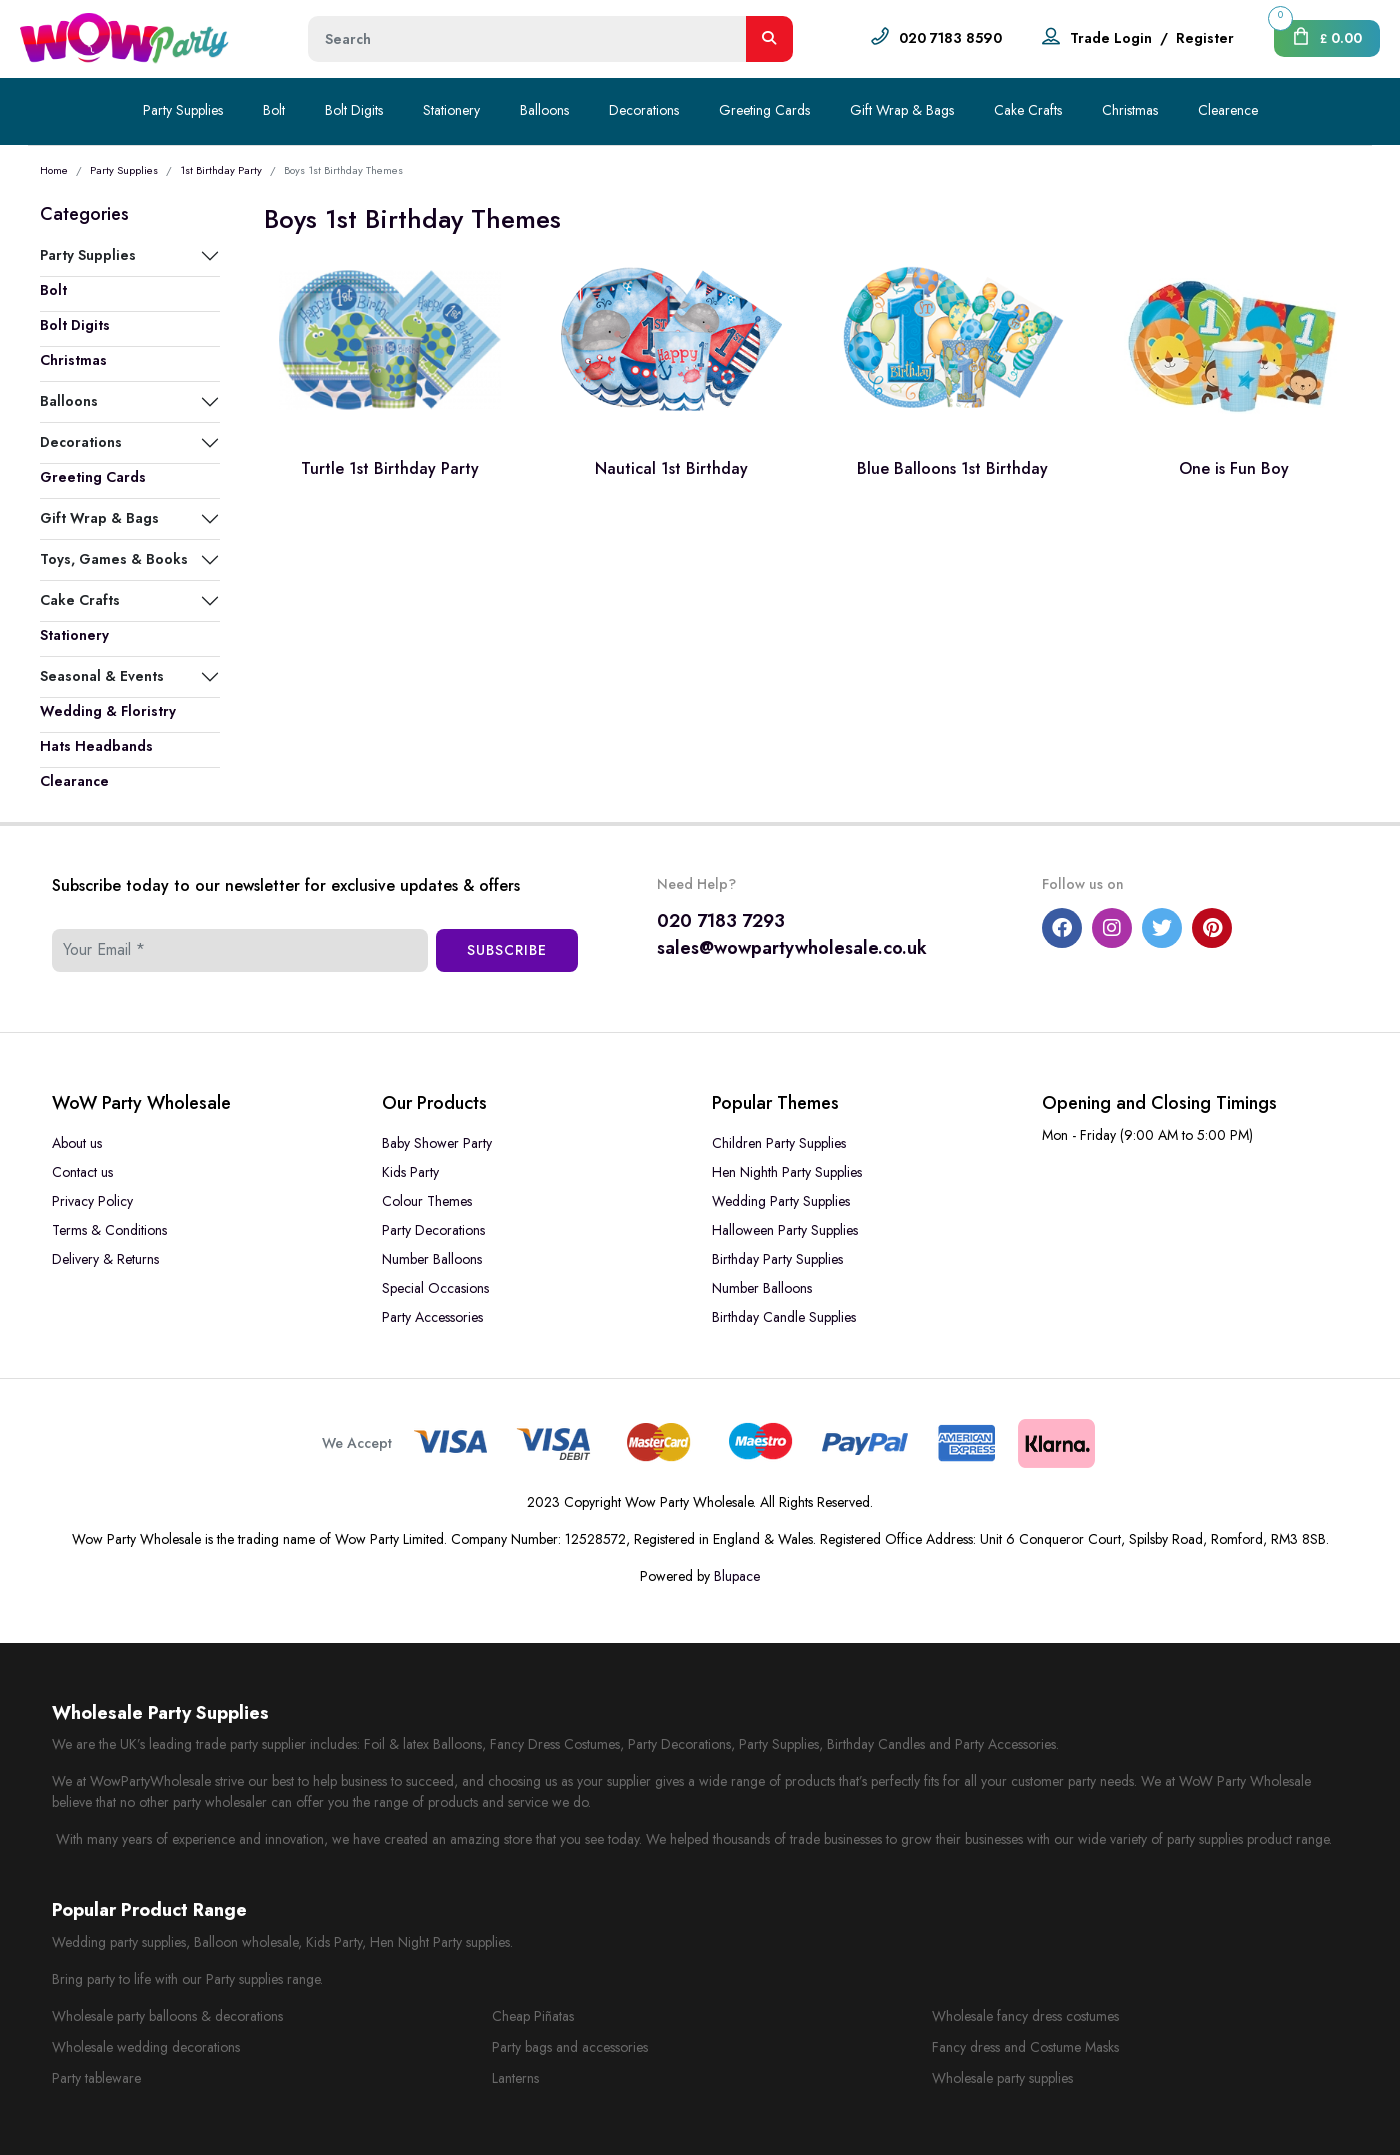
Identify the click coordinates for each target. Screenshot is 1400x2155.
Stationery (451, 110)
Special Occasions (435, 1288)
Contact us (82, 1172)
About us (77, 1143)
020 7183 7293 (721, 921)
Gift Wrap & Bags (902, 110)
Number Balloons (432, 1259)
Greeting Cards (764, 110)
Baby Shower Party (437, 1143)
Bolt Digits (354, 110)
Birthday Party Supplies (777, 1259)
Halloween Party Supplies (785, 1230)
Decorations (644, 110)
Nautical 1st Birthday (671, 468)
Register (1205, 38)
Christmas (1130, 110)
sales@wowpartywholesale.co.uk (792, 948)
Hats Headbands (96, 746)
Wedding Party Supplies (781, 1201)
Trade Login (1111, 38)
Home (54, 170)
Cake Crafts (1028, 110)
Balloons (544, 110)
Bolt (274, 110)
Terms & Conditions (109, 1230)
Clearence (1228, 110)
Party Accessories (432, 1317)
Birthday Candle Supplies (784, 1317)
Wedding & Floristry (108, 711)
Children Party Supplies (779, 1143)
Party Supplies (183, 110)
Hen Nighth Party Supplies (787, 1172)
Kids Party (410, 1172)
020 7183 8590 (950, 38)
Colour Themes (427, 1201)
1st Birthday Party (221, 170)
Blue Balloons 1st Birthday (952, 468)
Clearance (74, 781)
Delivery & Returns (105, 1259)
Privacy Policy (92, 1201)
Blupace (737, 1576)
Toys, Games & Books (114, 559)
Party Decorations (433, 1230)
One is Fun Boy (1234, 468)
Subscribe (507, 950)
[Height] (527, 39)
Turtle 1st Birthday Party (390, 468)
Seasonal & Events (102, 676)
